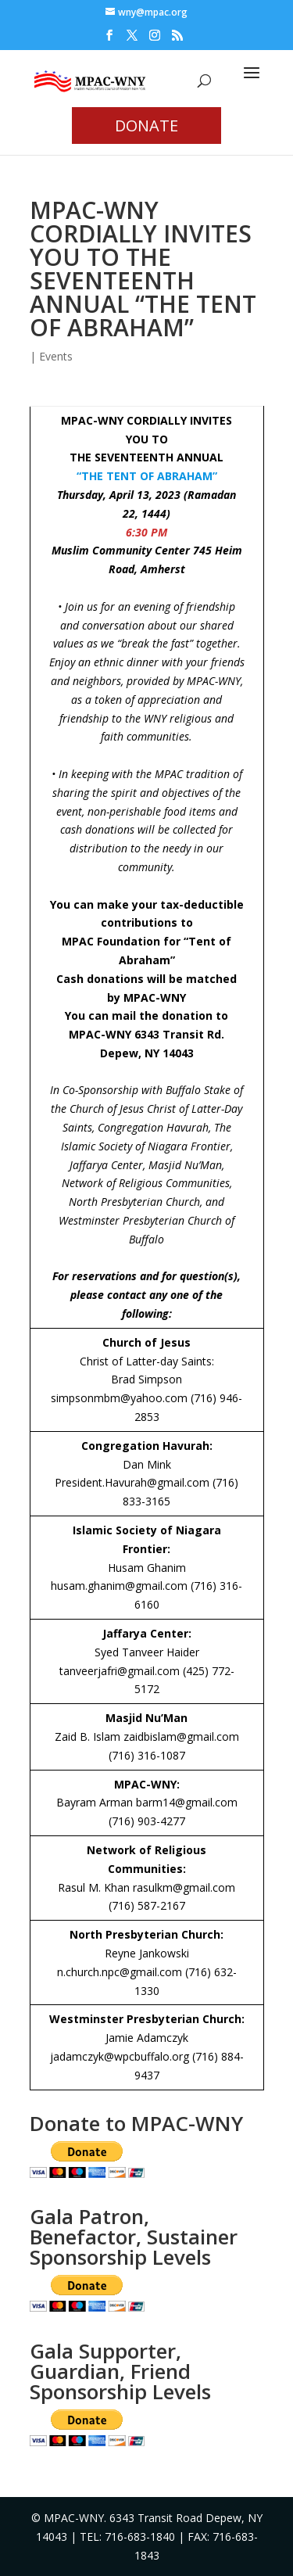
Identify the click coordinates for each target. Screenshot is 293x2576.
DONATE (146, 125)
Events (56, 356)
